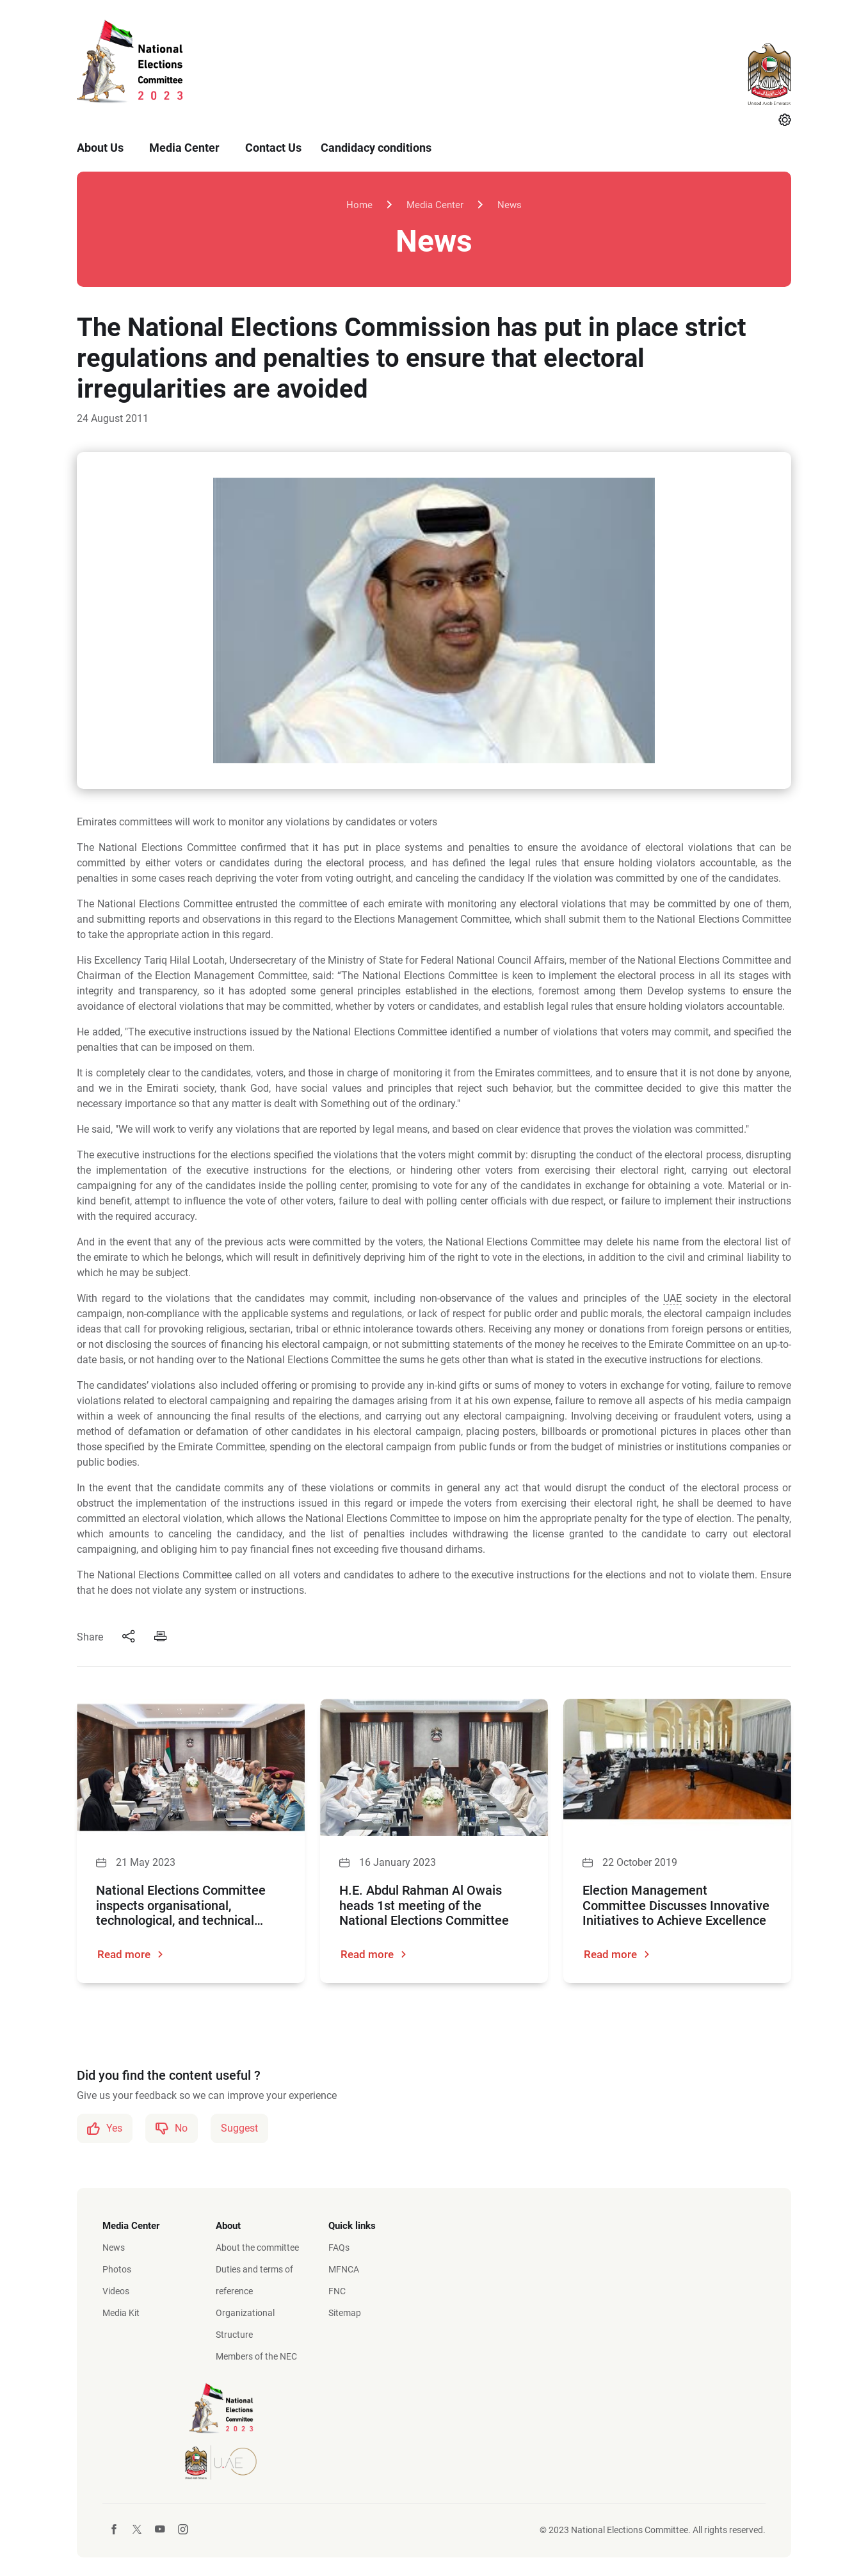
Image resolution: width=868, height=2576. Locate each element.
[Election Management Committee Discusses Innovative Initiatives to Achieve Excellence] (677, 1767)
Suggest (239, 2127)
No (172, 2127)
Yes (104, 2127)
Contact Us (273, 148)
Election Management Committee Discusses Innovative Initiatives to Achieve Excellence (676, 1906)
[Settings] (784, 121)
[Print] (160, 1637)
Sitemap (344, 2312)
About (228, 2225)
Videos (115, 2290)
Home (357, 204)
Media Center (184, 148)
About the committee (257, 2247)
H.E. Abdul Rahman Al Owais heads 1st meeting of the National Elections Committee (424, 1906)
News (511, 204)
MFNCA (343, 2269)
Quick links (352, 2225)
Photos (116, 2269)
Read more (130, 1954)
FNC (337, 2290)
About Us (100, 148)
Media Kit (121, 2312)
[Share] (128, 1637)
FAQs (339, 2247)
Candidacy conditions (376, 148)
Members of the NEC (256, 2356)
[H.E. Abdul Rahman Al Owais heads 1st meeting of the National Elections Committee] (434, 1767)
